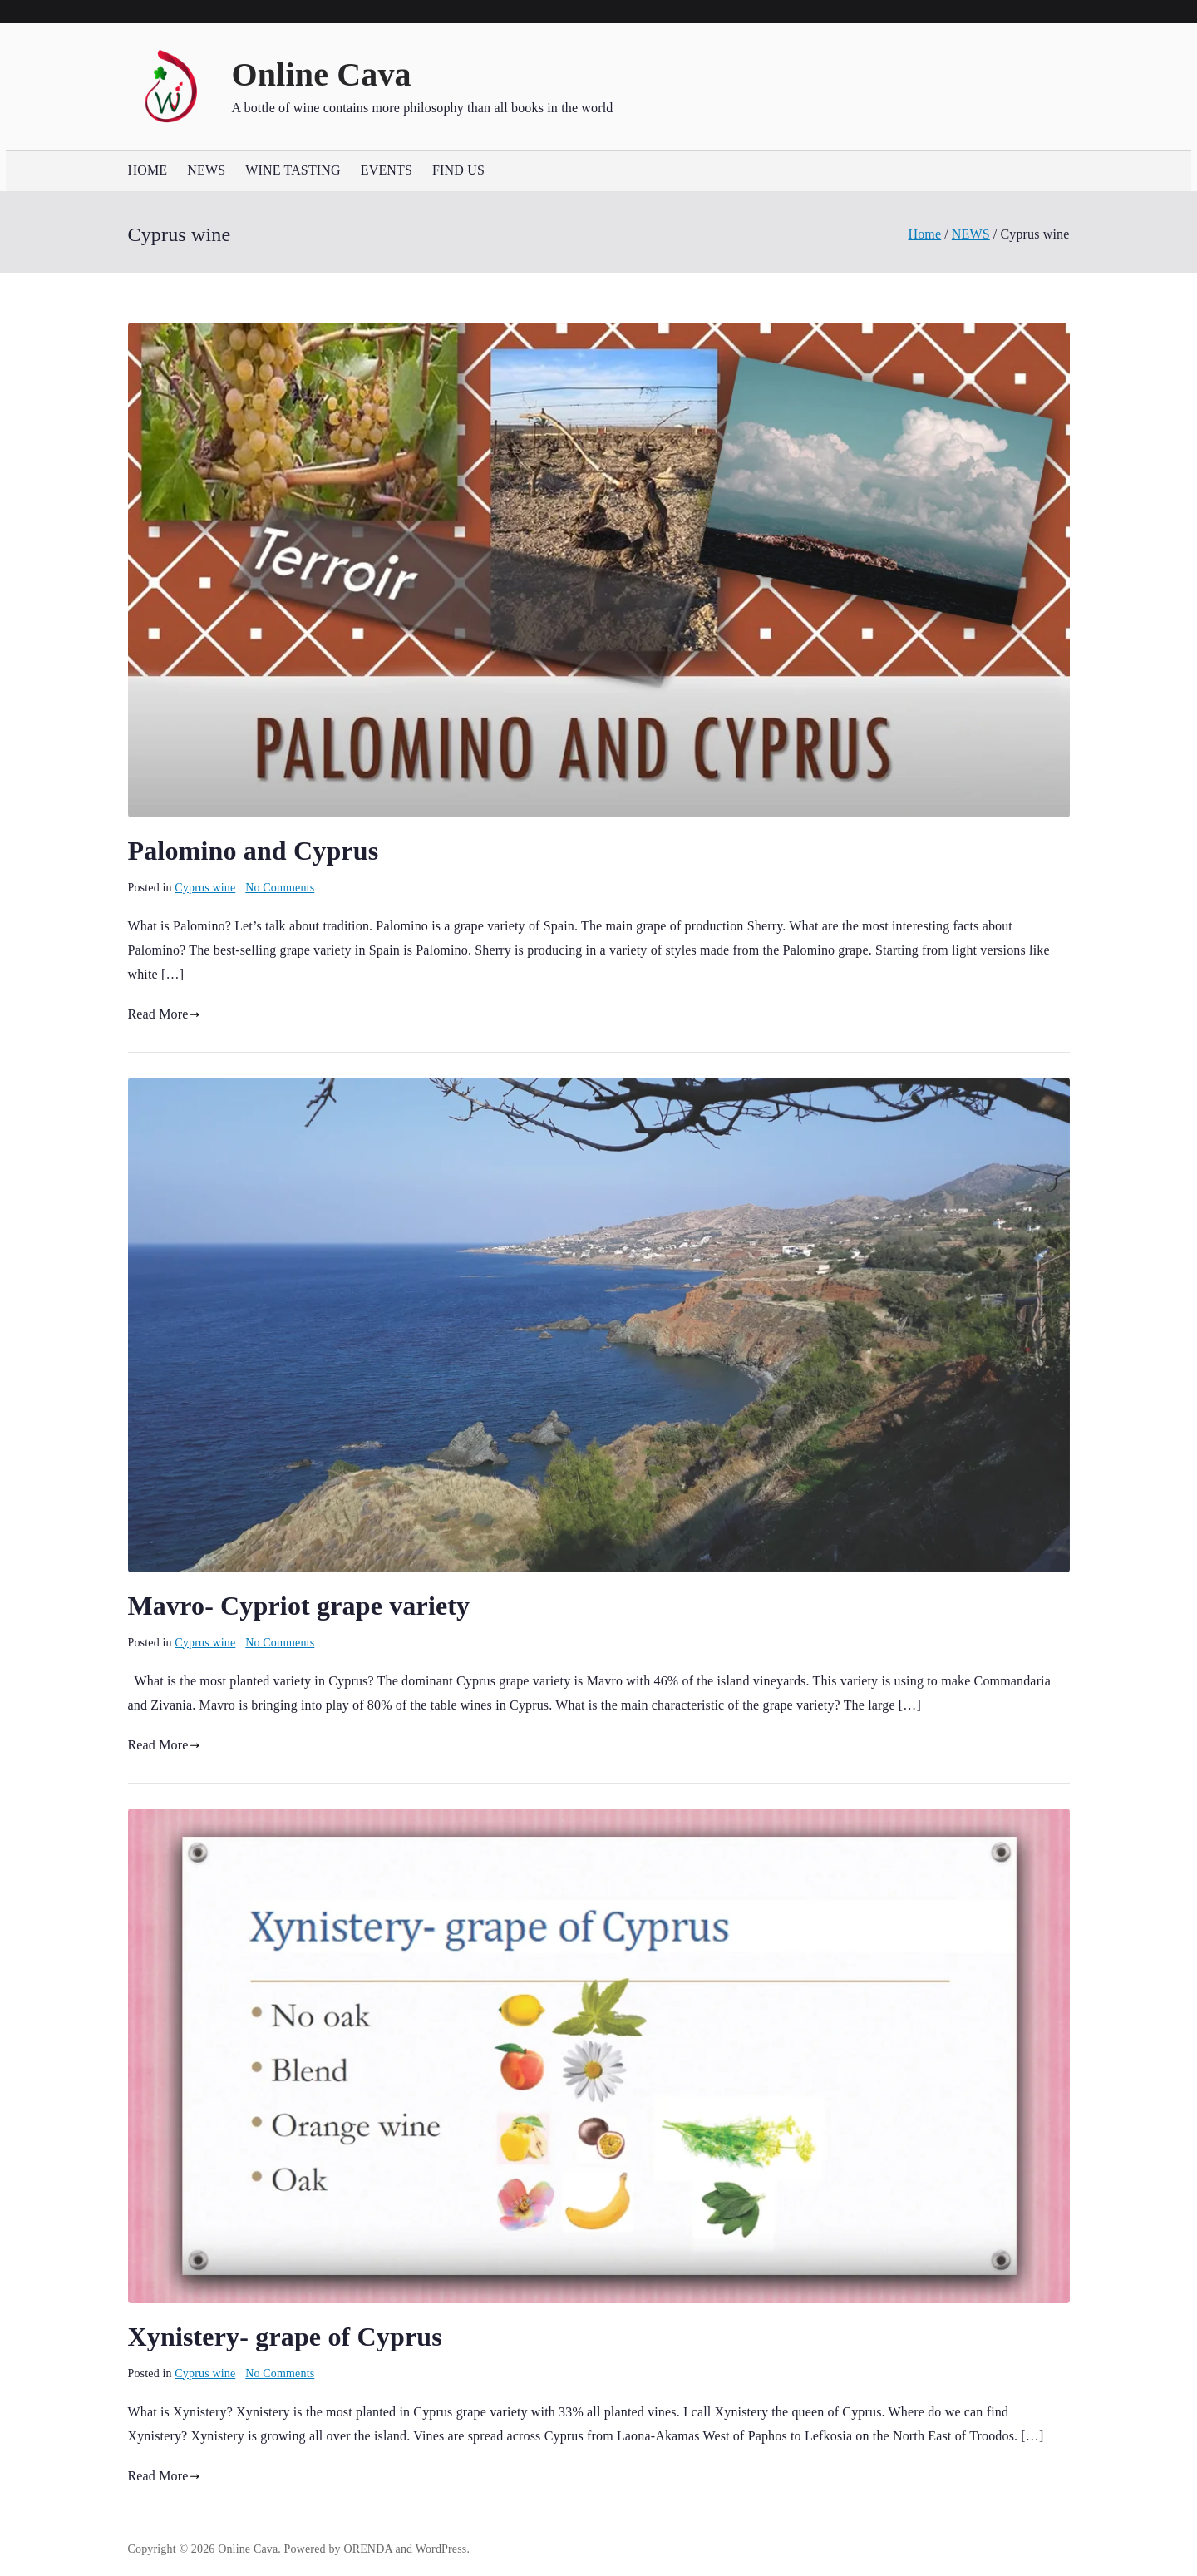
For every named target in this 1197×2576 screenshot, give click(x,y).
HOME (148, 170)
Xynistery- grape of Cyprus (285, 2336)
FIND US (458, 170)
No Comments (279, 887)
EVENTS (386, 170)
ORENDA (367, 2549)
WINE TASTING (293, 170)
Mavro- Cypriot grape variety (299, 1606)
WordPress (441, 2549)
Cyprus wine (205, 887)
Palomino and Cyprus (253, 851)
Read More (164, 1014)
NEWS (206, 170)
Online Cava (321, 74)
